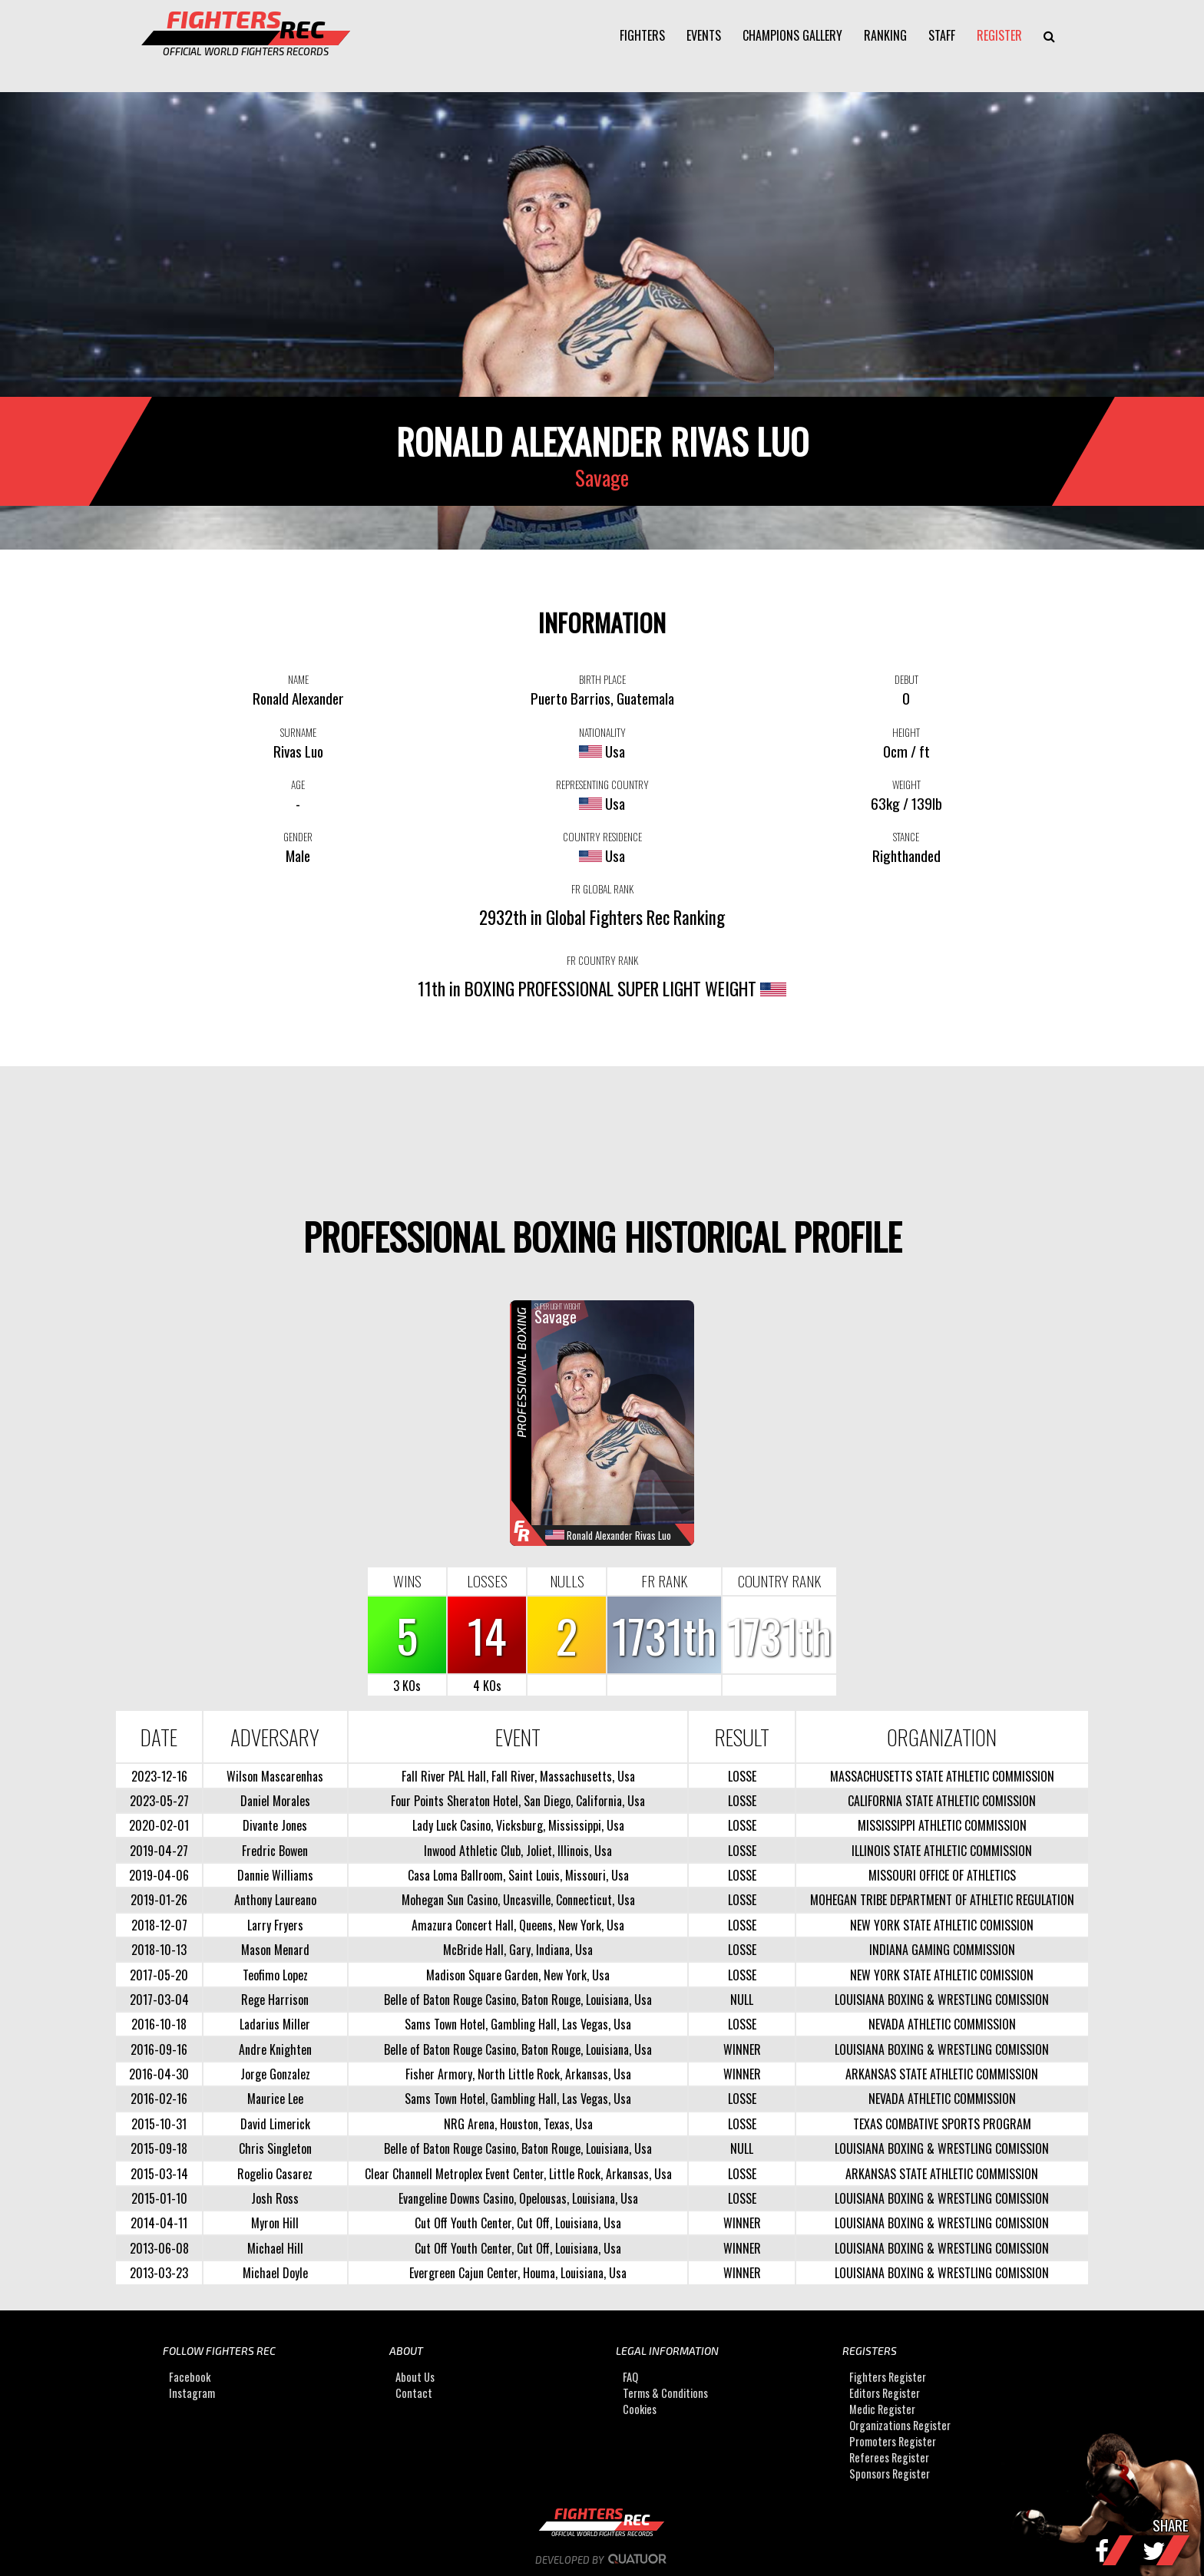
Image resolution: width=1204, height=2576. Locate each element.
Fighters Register (887, 2377)
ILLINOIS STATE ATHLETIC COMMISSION (942, 1850)
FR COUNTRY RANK (602, 960)
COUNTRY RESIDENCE (602, 836)
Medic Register (882, 2409)
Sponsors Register (889, 2473)
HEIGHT (906, 732)
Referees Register (889, 2457)
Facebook (189, 2377)
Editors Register (884, 2393)
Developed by (602, 2560)
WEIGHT (906, 784)
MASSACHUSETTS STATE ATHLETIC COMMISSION (942, 1776)
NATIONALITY (602, 732)
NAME (298, 679)
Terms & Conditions (665, 2393)
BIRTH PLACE (602, 679)
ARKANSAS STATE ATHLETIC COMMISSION (941, 2074)
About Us (415, 2377)
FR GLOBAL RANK (602, 889)
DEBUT (906, 679)
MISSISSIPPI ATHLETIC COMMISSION (942, 1825)
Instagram (192, 2393)
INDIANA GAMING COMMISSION (942, 1949)
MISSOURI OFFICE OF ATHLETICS (942, 1875)
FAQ (630, 2377)
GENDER (298, 836)
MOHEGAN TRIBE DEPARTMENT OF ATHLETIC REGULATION (942, 1900)
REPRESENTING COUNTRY (602, 784)
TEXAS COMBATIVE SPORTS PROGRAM (942, 2124)
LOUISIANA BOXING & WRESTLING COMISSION (942, 1999)
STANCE (906, 836)
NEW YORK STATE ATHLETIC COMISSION (942, 1925)
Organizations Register (900, 2425)
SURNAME (298, 732)
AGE (298, 784)
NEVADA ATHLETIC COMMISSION (942, 2024)
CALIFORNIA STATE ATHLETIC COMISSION (942, 1801)
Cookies (640, 2409)
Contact (413, 2393)
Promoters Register (892, 2441)
